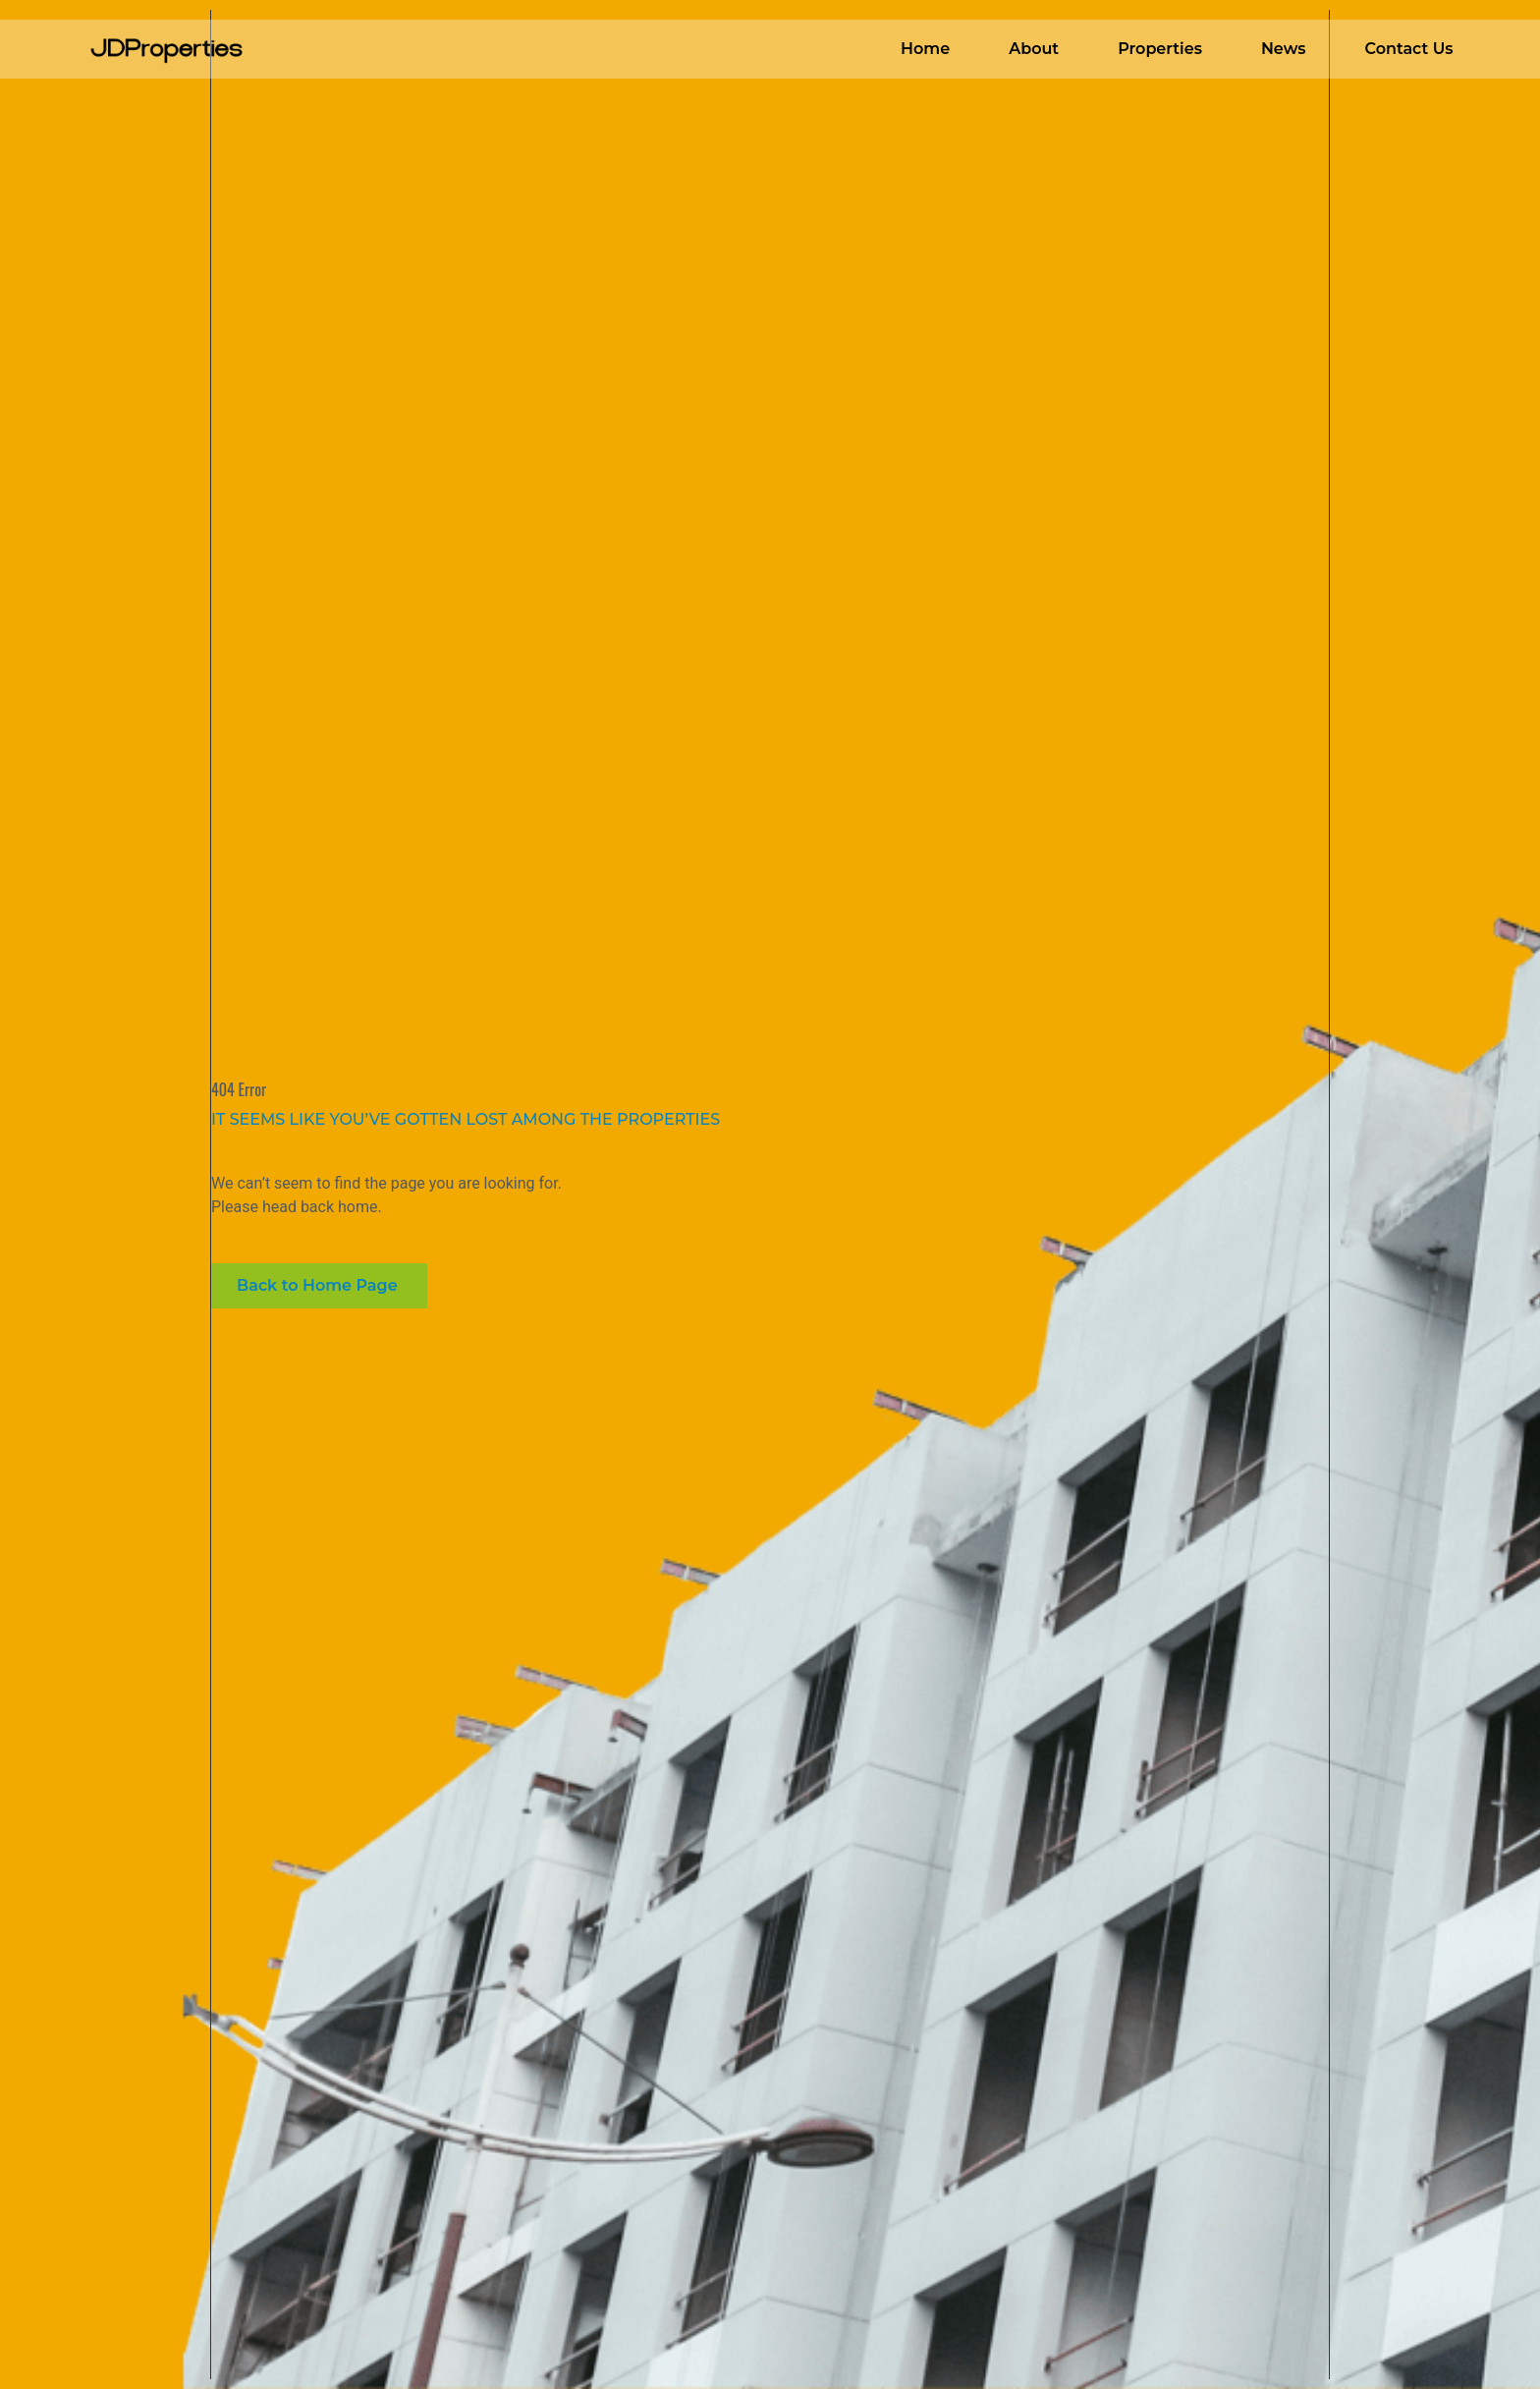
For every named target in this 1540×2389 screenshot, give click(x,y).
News (1283, 48)
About (1034, 48)
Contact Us (1408, 48)
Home (925, 48)
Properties (1160, 48)
